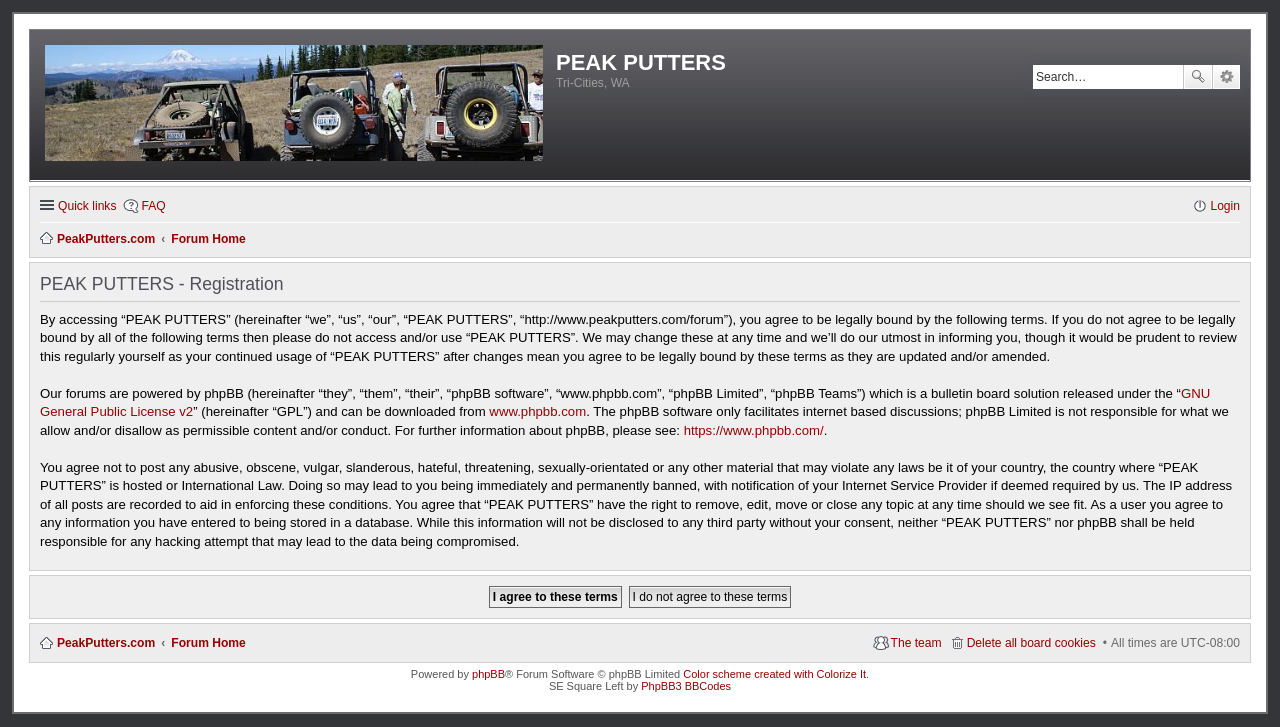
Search (1198, 77)
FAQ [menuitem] (153, 206)
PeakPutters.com (106, 643)
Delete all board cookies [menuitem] (1031, 643)
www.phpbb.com (537, 411)
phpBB (488, 674)
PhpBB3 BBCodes (686, 686)
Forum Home (208, 643)
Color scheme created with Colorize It (774, 674)
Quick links (87, 206)
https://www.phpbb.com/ (754, 430)
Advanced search (1226, 77)
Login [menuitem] (1225, 206)
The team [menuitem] (916, 643)
